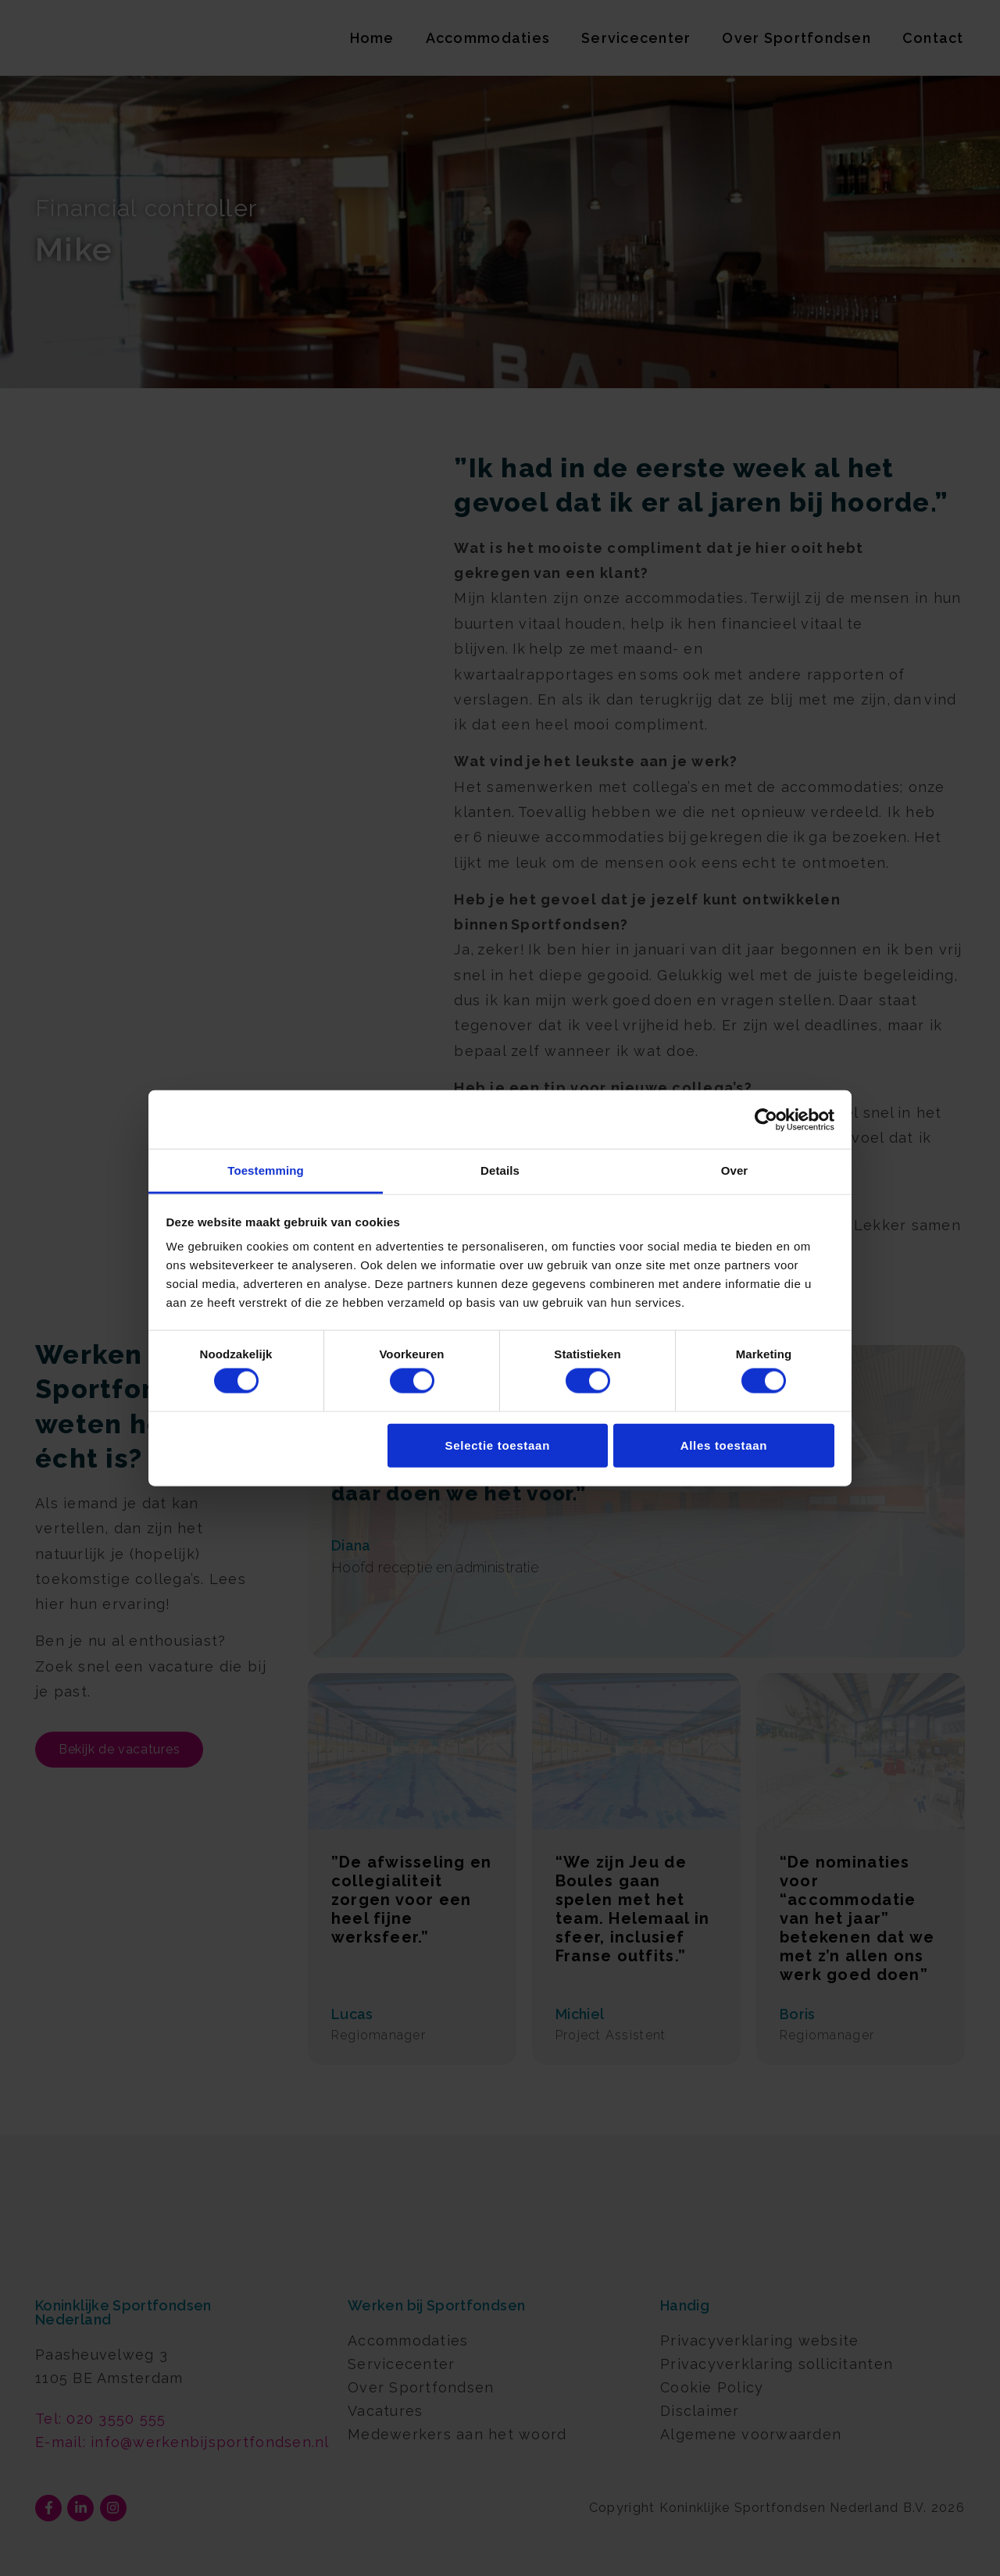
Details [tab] (500, 1170)
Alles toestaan (724, 1444)
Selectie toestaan (497, 1444)
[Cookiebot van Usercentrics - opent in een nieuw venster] (766, 1119)
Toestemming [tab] (265, 1170)
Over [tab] (734, 1170)
